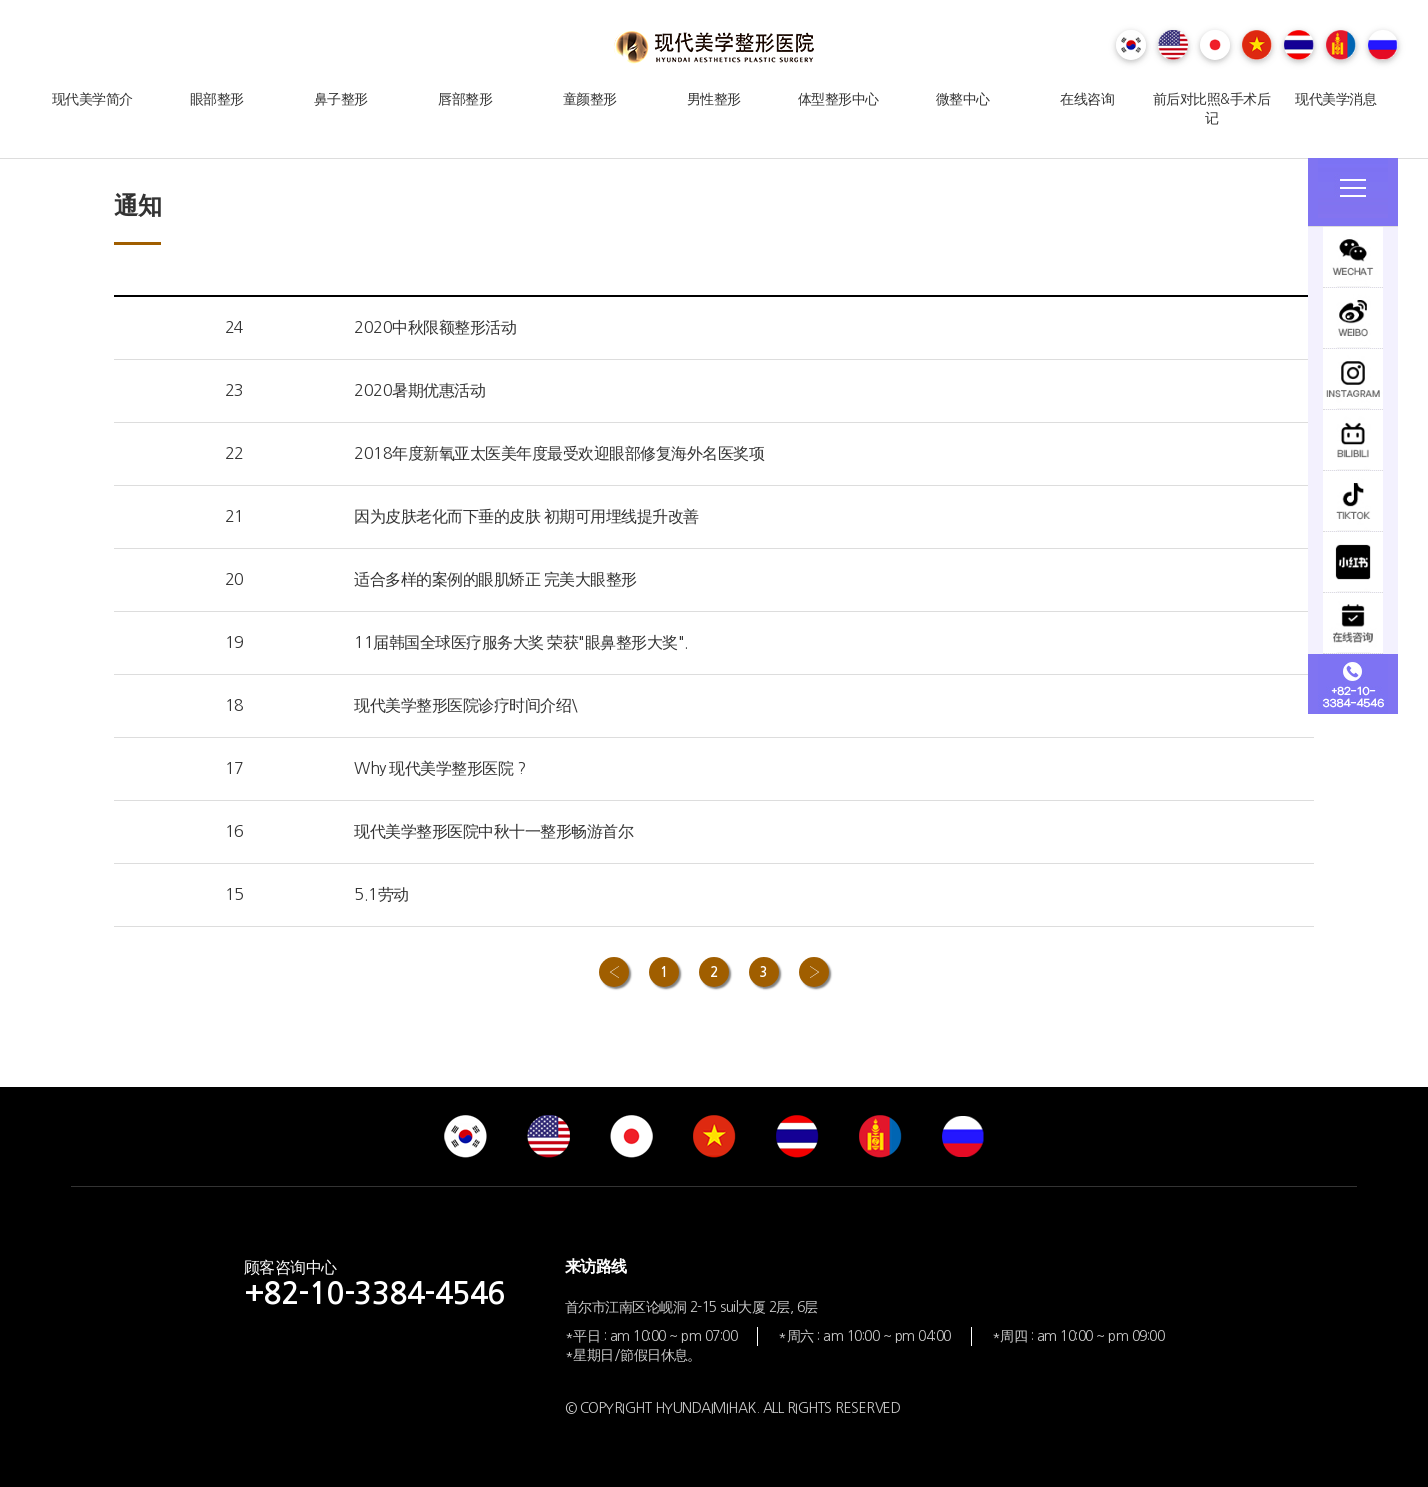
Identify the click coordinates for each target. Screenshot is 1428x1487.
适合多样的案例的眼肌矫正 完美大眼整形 (495, 579)
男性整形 (714, 99)
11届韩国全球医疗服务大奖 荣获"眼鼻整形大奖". (521, 642)
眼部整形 (217, 99)
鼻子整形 (341, 99)
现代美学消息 (1335, 99)
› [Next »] (814, 972)
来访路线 (596, 1266)
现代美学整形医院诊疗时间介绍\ (466, 705)
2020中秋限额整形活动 (435, 327)
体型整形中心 (838, 99)
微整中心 (963, 99)
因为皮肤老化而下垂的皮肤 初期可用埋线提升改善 (526, 516)
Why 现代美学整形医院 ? (439, 768)
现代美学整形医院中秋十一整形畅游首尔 (493, 831)
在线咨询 (1087, 99)
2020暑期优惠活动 (419, 390)
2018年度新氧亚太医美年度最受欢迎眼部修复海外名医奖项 (559, 453)
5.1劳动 (381, 894)
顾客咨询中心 (374, 1283)
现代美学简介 (92, 99)
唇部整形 (465, 99)
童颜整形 (590, 99)
